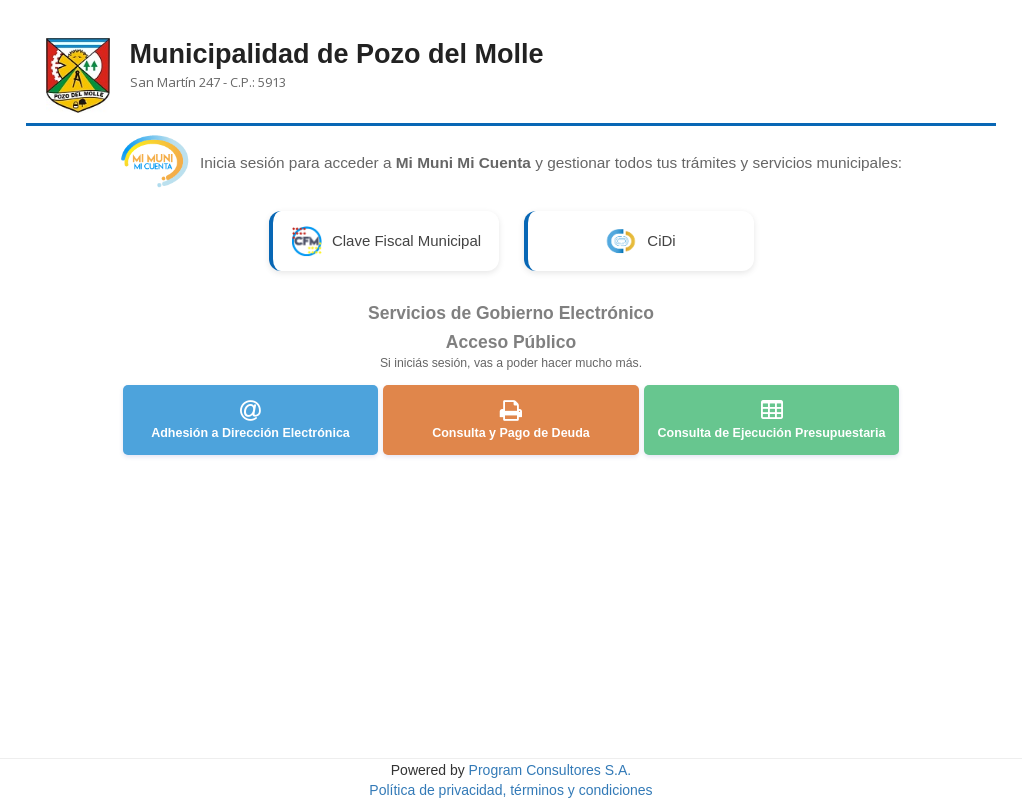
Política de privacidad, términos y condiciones (510, 790)
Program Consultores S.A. (550, 770)
